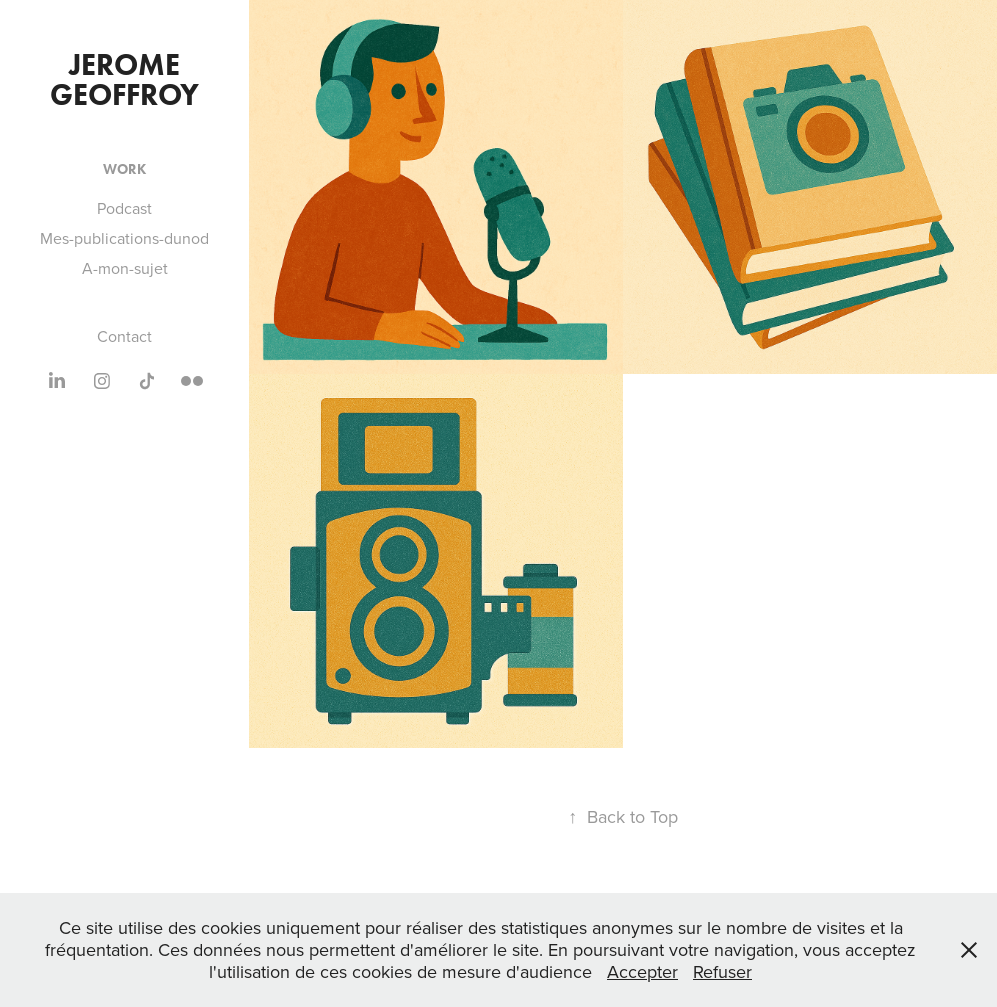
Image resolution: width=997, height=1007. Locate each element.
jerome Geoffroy (124, 79)
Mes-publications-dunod (124, 238)
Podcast (124, 208)
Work (124, 169)
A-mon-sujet (125, 268)
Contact (124, 336)
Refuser (722, 971)
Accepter (642, 971)
